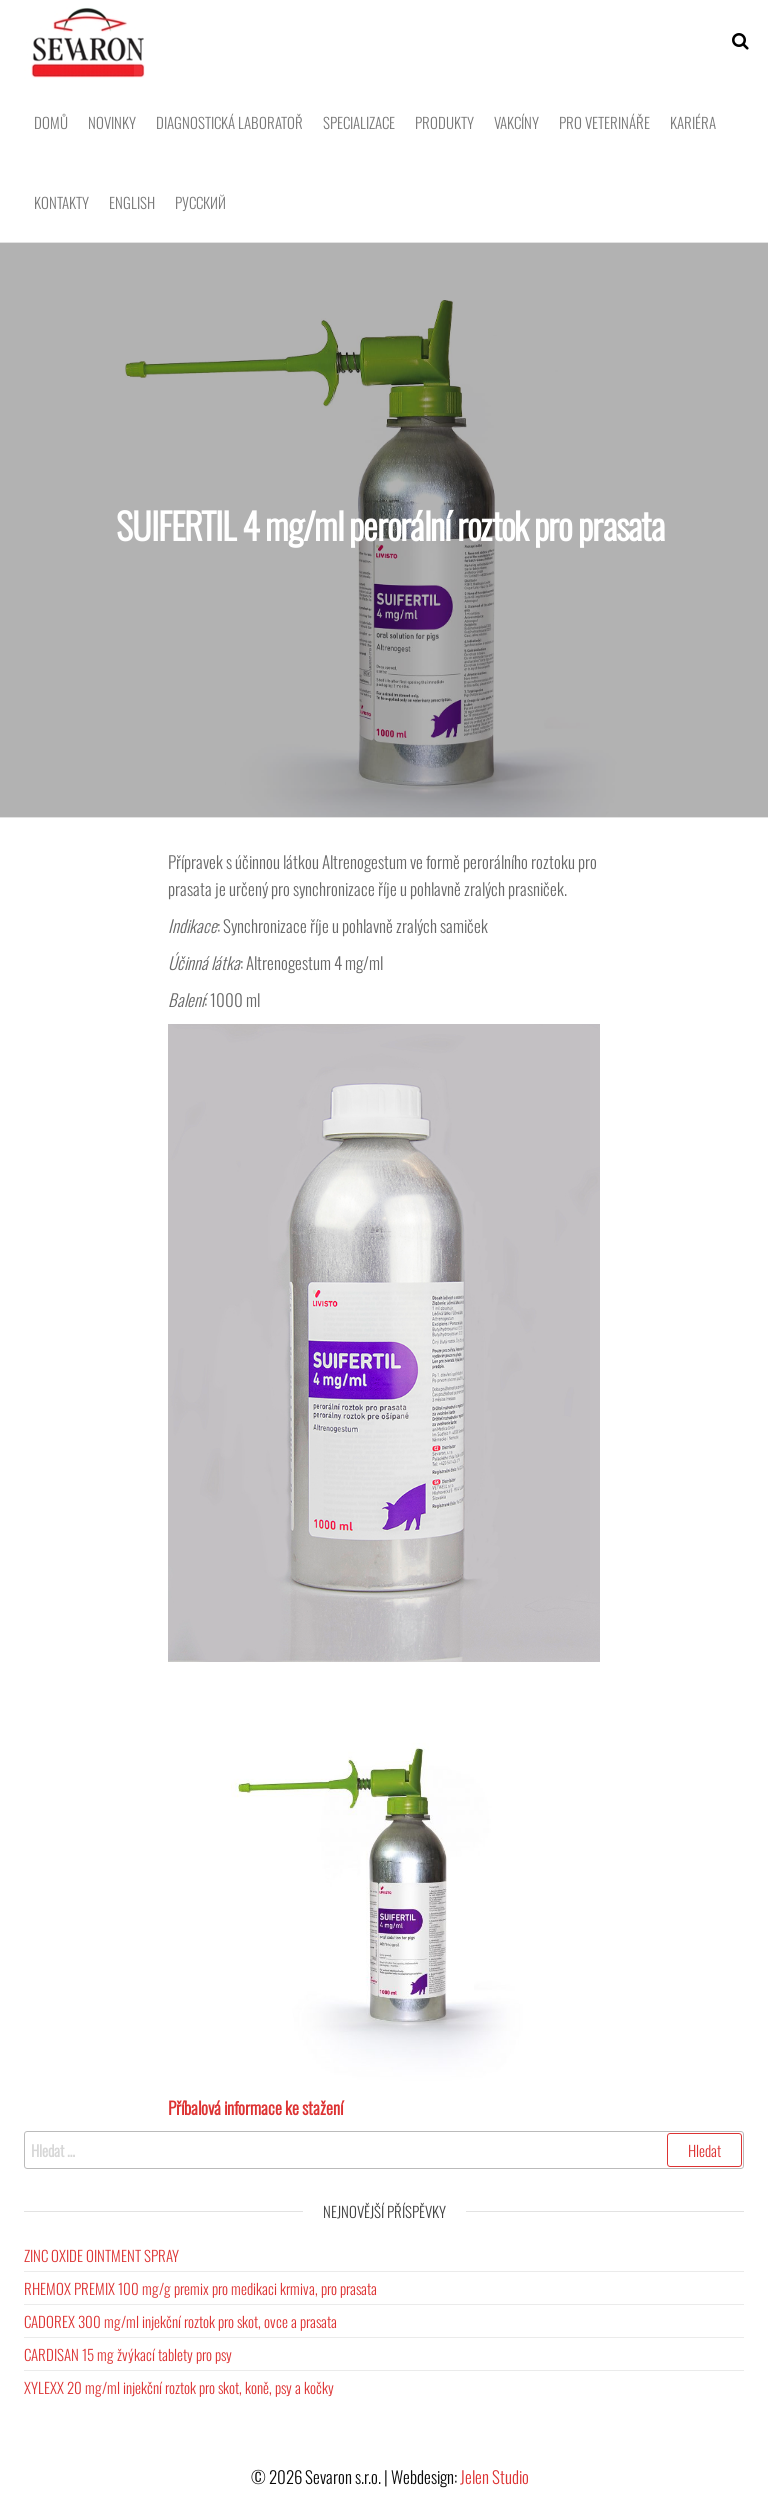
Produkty (444, 122)
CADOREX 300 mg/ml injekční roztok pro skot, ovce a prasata (180, 2321)
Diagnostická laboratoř (229, 122)
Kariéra (693, 122)
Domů (51, 122)
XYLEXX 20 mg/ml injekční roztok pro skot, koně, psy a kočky (179, 2387)
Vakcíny (516, 122)
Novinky (112, 122)
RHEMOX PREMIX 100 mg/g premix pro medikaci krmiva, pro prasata (200, 2288)
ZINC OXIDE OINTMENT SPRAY (101, 2255)
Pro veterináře (604, 122)
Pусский (200, 202)
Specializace (359, 122)
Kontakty (61, 202)
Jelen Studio (494, 2476)
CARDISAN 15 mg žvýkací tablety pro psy (128, 2354)
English (132, 202)
